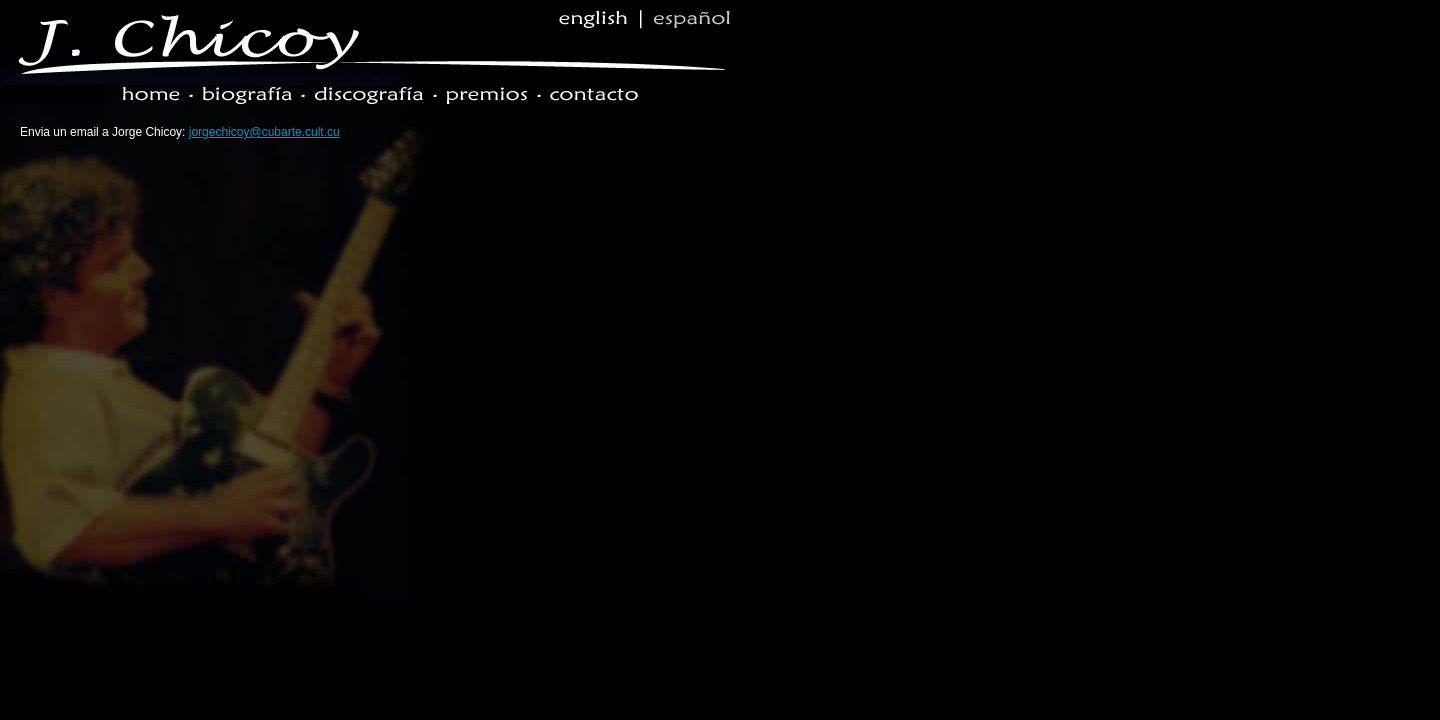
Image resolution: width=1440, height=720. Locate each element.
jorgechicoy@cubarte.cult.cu (264, 132)
